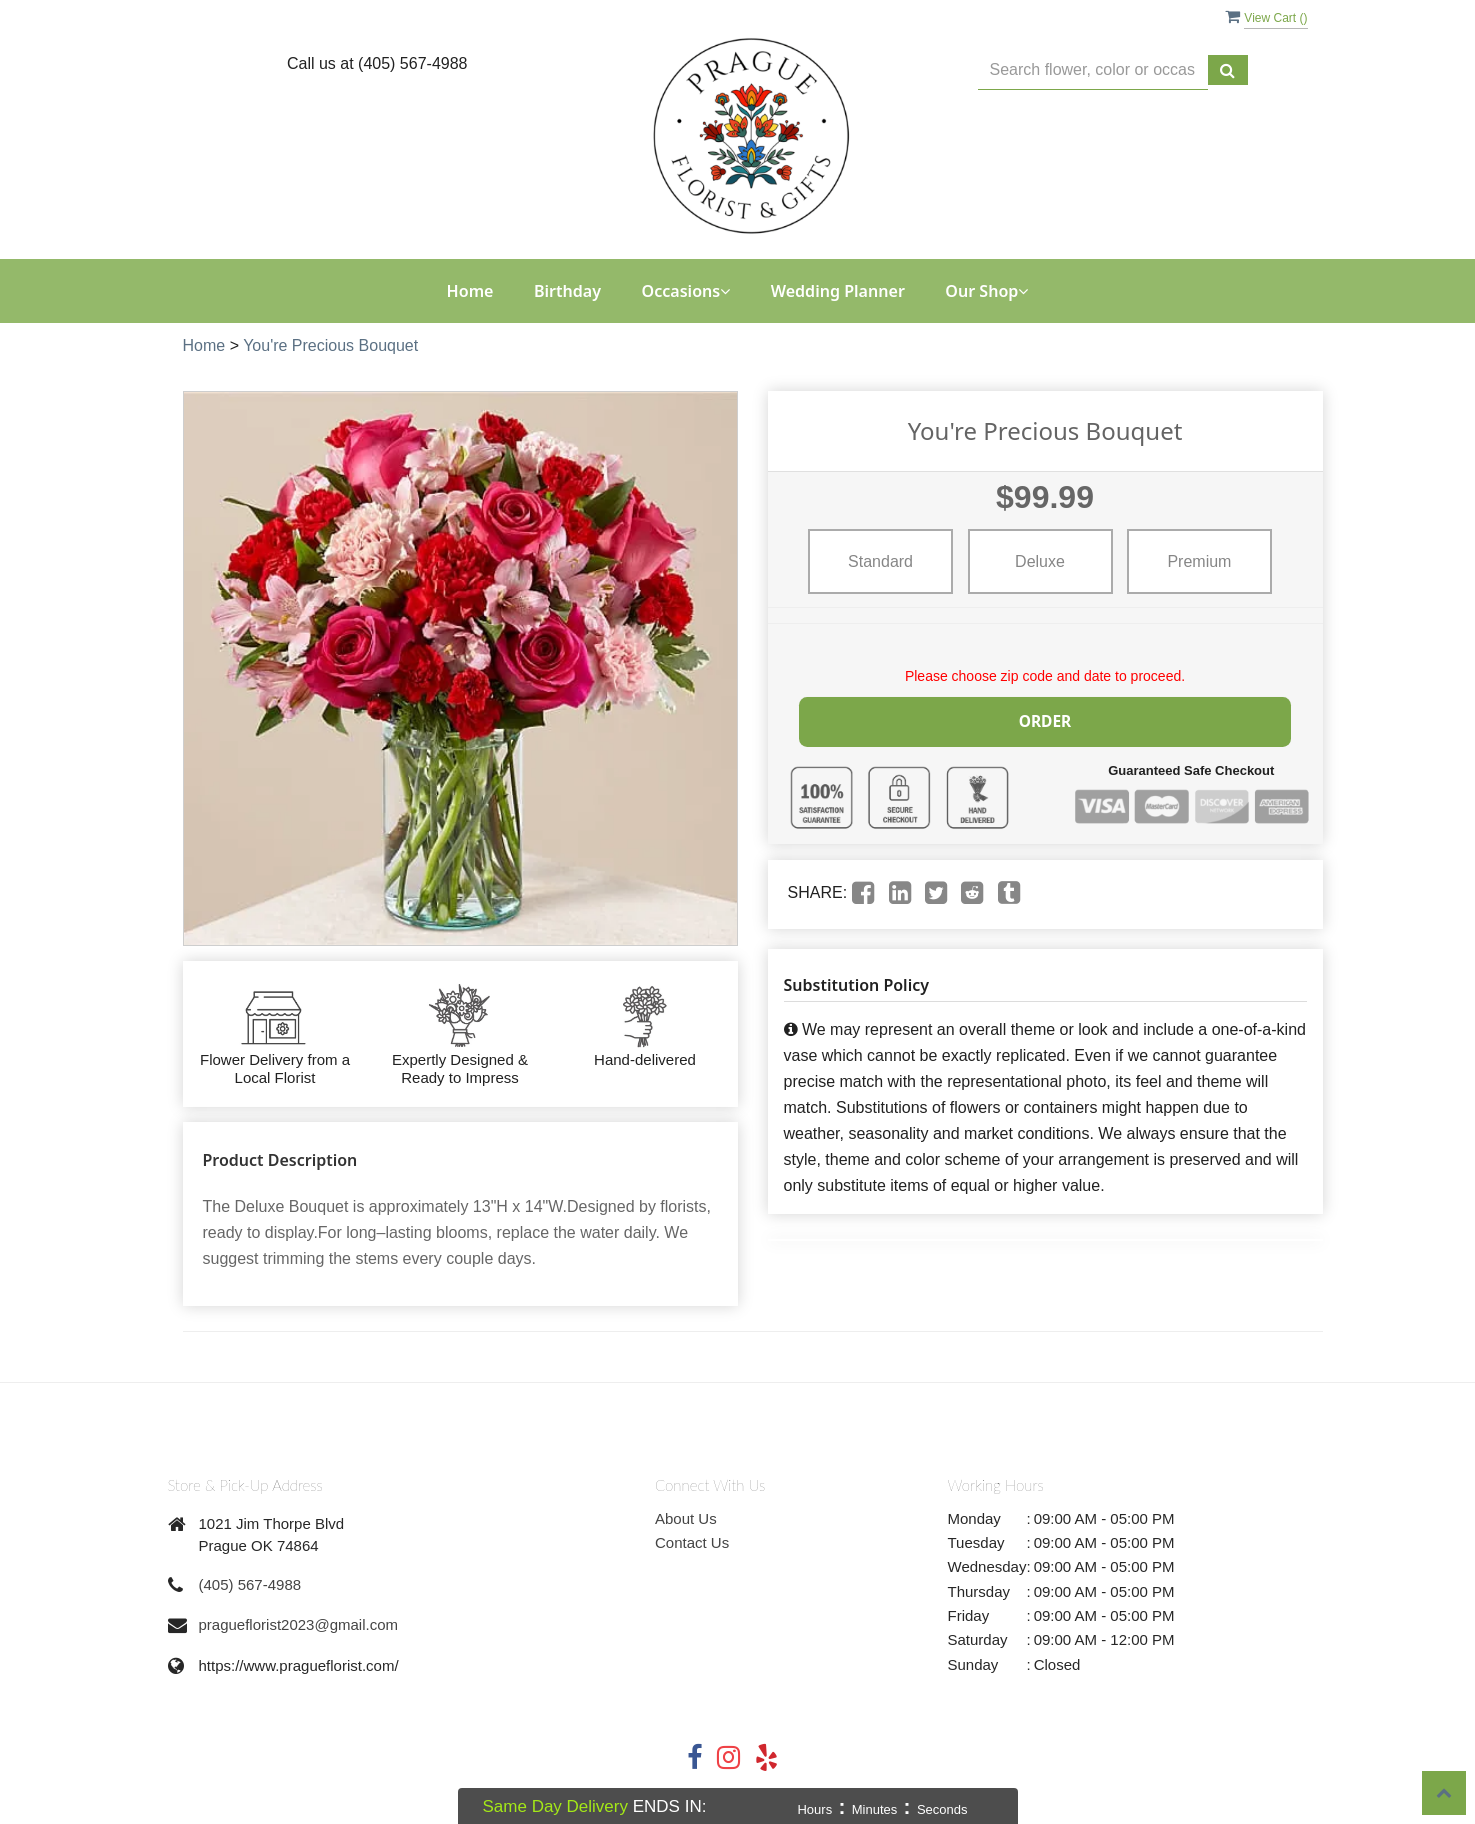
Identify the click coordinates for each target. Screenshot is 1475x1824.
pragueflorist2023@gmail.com (299, 1624)
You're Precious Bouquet (330, 345)
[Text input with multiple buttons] (1093, 70)
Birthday (567, 291)
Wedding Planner (838, 291)
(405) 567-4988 (250, 1584)
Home (470, 291)
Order (1045, 719)
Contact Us (692, 1542)
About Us (686, 1518)
